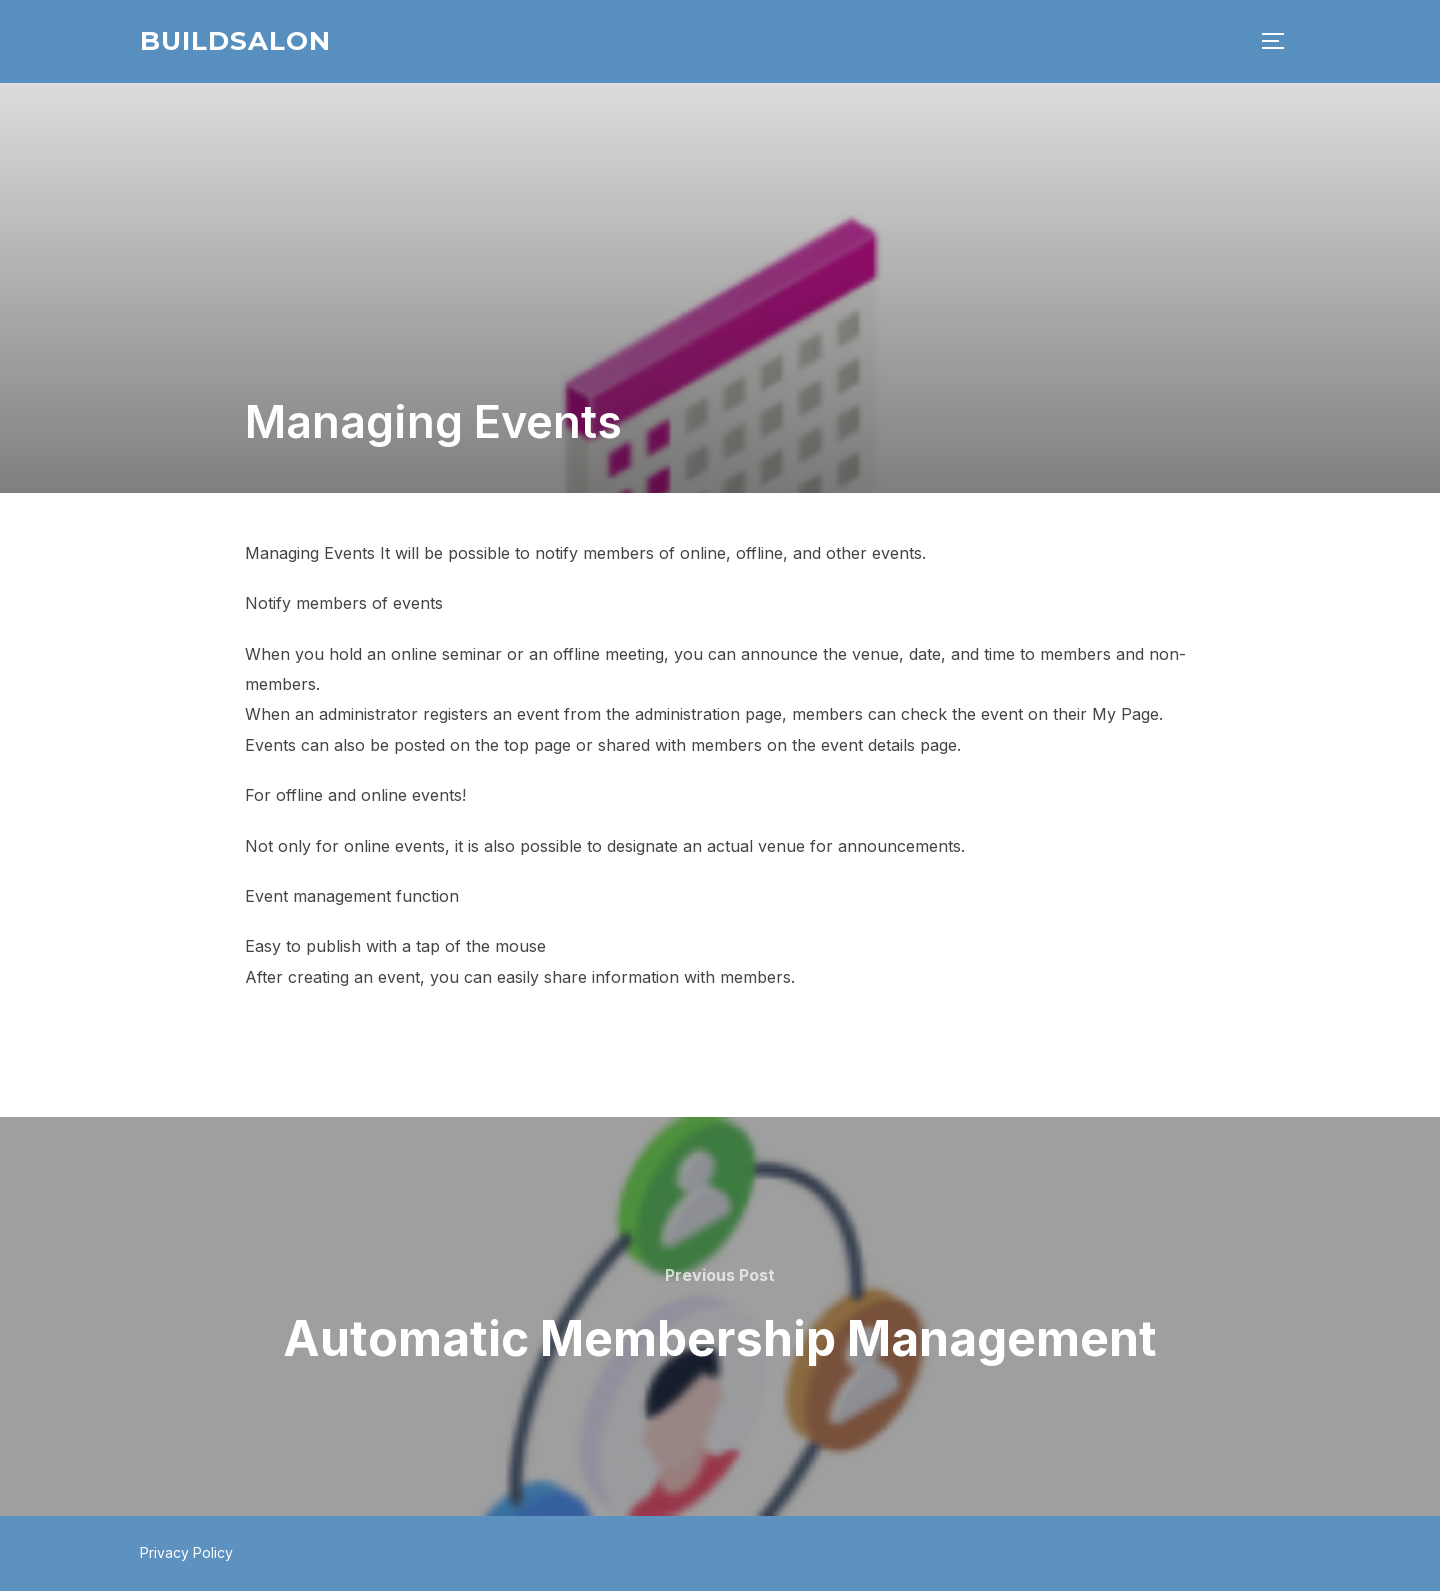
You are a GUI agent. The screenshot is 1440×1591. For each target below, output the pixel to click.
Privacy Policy (186, 1552)
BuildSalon (235, 41)
